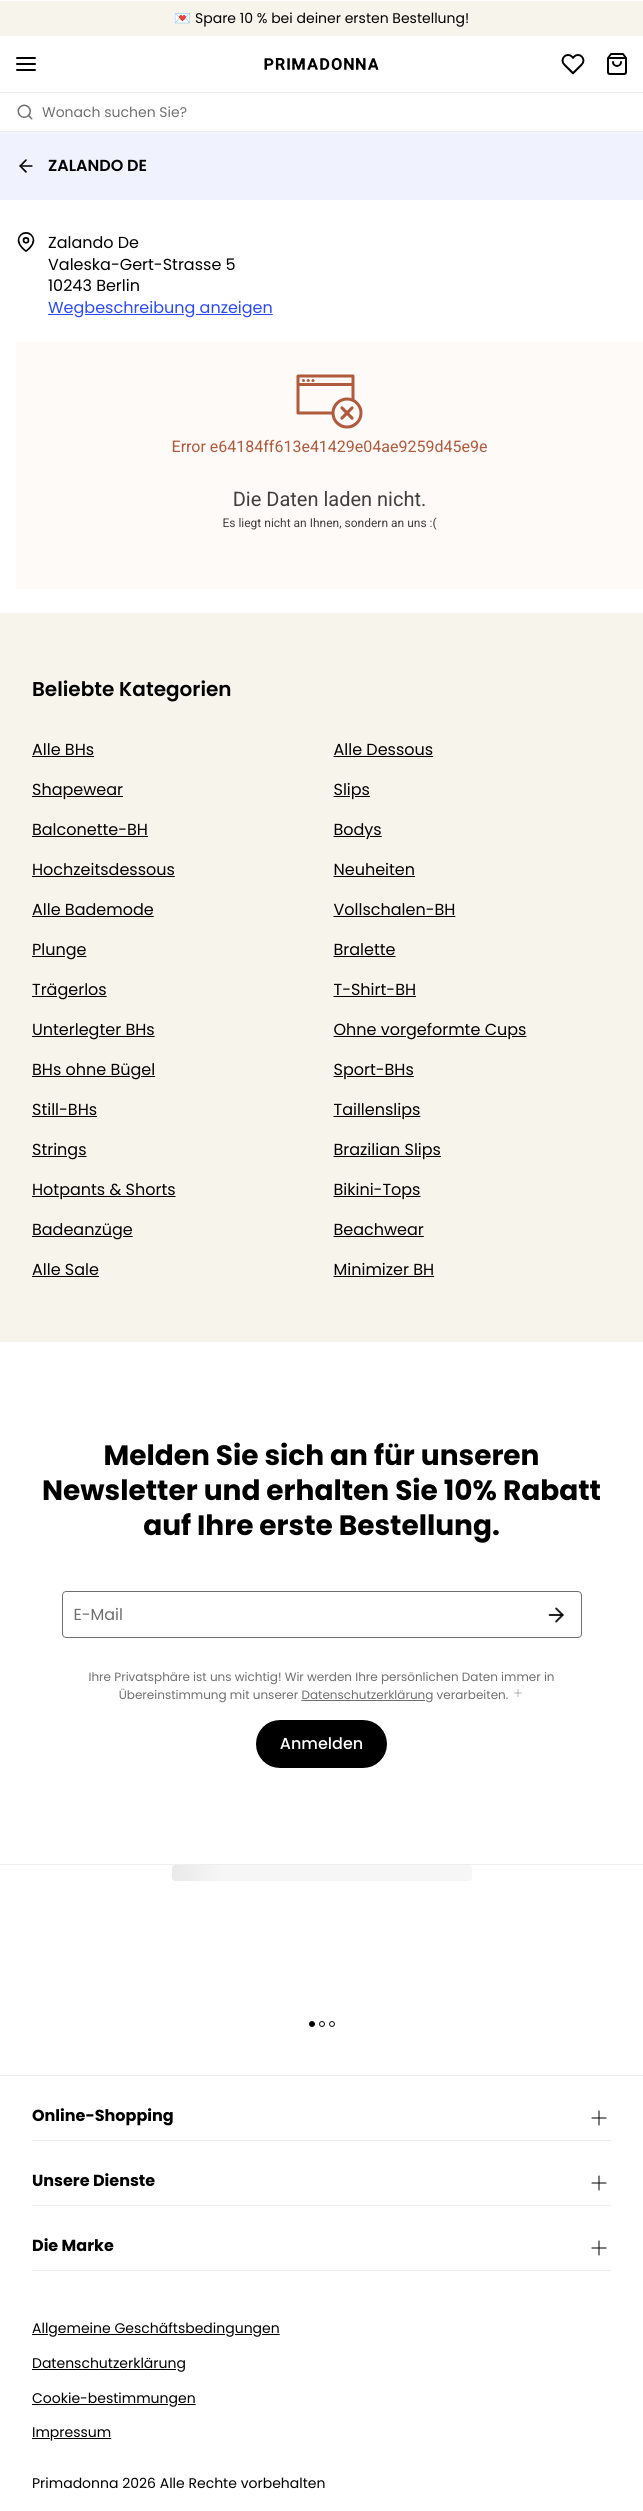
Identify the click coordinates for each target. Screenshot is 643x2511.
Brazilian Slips (387, 1149)
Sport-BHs (374, 1069)
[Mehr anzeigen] (518, 1694)
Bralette (365, 949)
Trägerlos (69, 989)
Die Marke (321, 2247)
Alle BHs (63, 749)
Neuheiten (375, 869)
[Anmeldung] (573, 64)
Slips (352, 789)
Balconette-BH (90, 829)
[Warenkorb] (617, 64)
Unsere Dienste (321, 2182)
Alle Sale (65, 1269)
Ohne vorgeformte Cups (430, 1029)
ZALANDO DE (81, 165)
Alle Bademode (93, 909)
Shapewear (77, 789)
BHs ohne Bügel (93, 1069)
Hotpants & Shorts (104, 1189)
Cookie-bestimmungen (114, 2398)
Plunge (59, 949)
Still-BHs (64, 1109)
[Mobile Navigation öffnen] (26, 64)
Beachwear (379, 1229)
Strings (59, 1149)
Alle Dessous (384, 749)
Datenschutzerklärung (367, 1695)
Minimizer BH (384, 1269)
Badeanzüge (82, 1229)
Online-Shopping (321, 2117)
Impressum (71, 2432)
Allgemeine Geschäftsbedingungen (156, 2328)
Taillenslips (377, 1109)
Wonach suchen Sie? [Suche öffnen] (101, 112)
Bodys (358, 829)
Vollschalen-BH (395, 909)
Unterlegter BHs (93, 1029)
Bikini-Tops (377, 1189)
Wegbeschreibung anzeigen (160, 307)
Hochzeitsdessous (103, 869)
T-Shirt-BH (375, 989)
